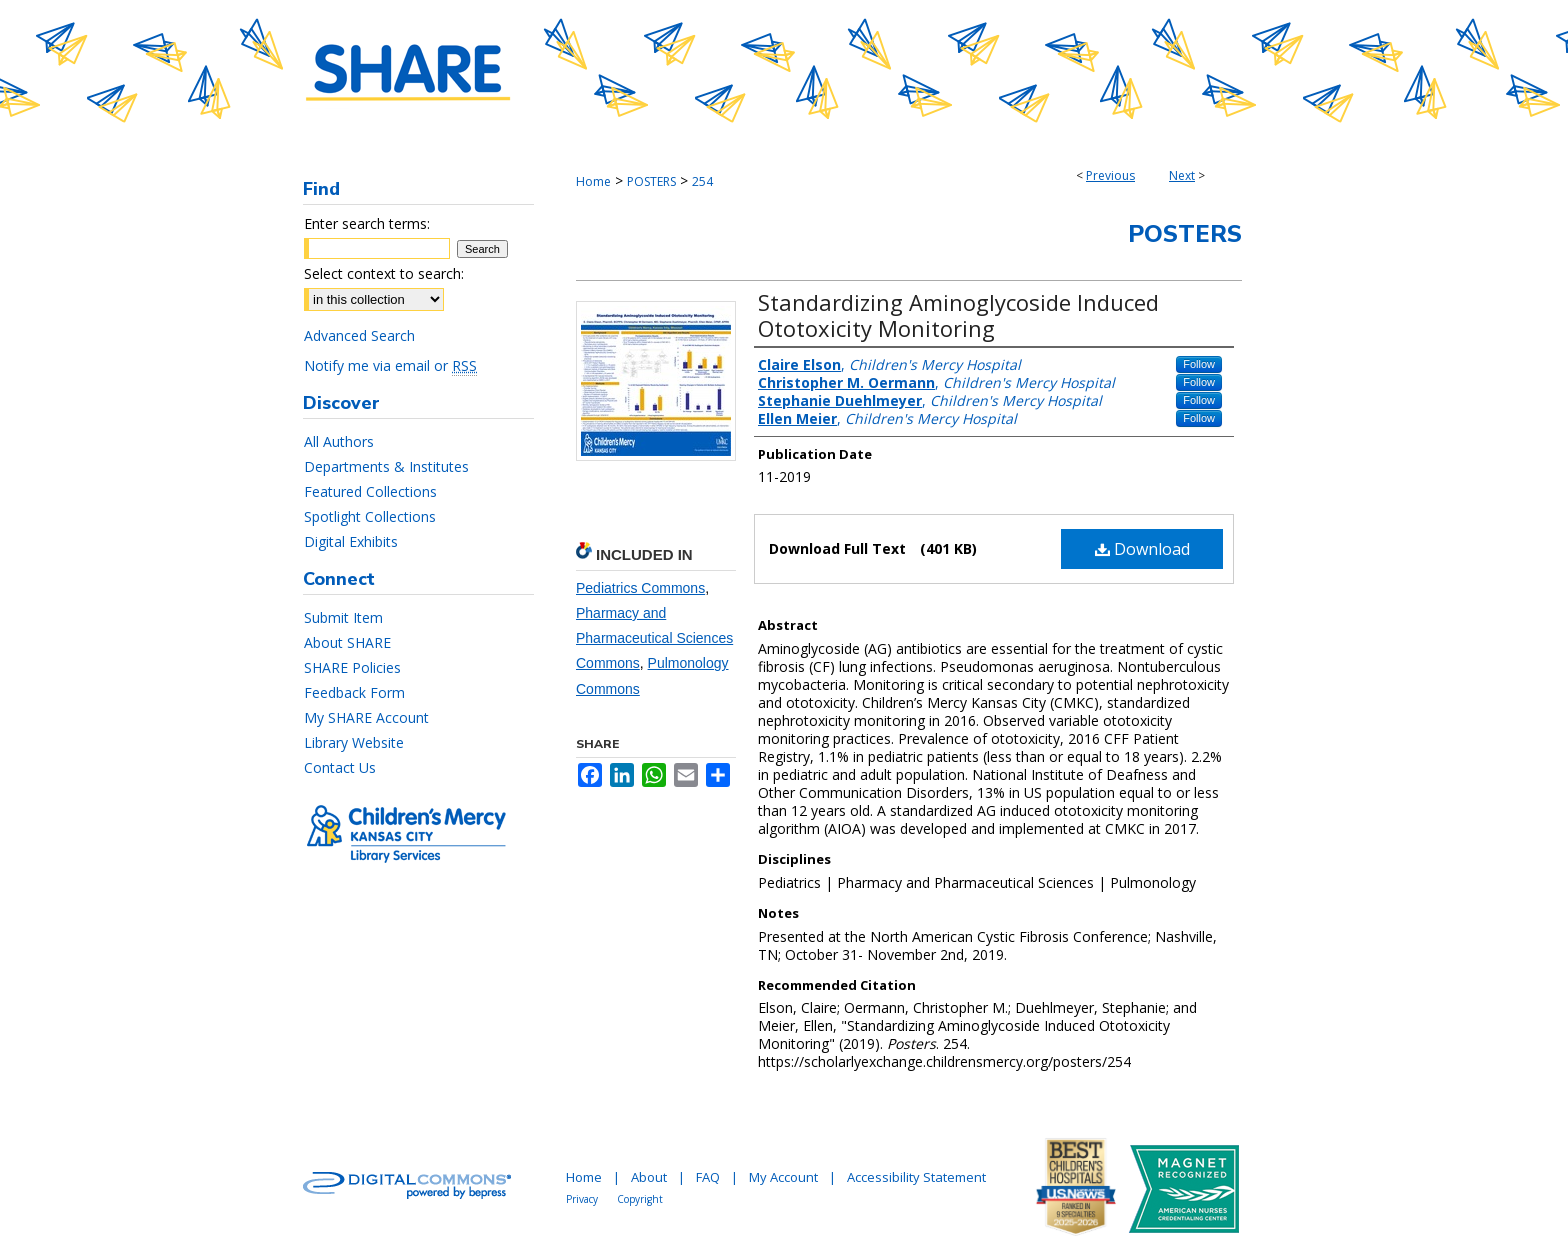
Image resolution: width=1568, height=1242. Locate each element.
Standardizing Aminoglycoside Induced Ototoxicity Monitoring (958, 315)
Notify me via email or (390, 365)
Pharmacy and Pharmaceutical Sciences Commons (654, 638)
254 (702, 181)
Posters (1185, 234)
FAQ (708, 1177)
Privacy (582, 1199)
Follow (1199, 364)
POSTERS (651, 181)
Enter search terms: (367, 223)
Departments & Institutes (386, 466)
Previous (1110, 175)
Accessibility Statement (916, 1177)
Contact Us (340, 767)
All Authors (339, 441)
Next (1182, 175)
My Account (783, 1177)
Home (593, 181)
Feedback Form (354, 692)
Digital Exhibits (351, 541)
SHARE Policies (352, 667)
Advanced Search (359, 335)
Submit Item (343, 617)
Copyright (640, 1199)
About (649, 1177)
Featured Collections (370, 491)
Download (1142, 549)
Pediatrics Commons (640, 588)
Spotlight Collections (370, 516)
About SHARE (347, 642)
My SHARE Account (366, 717)
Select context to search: (384, 273)
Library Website (354, 742)
